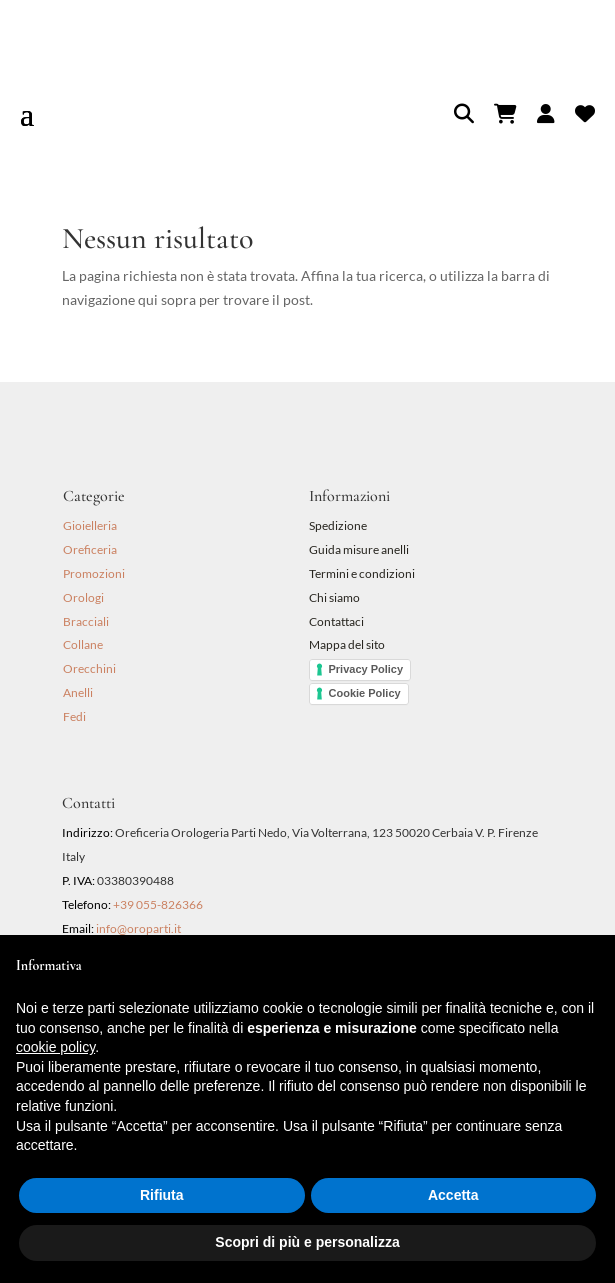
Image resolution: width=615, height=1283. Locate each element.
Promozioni (94, 573)
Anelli (78, 692)
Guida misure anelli (359, 549)
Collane (83, 644)
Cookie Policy (365, 693)
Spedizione (338, 525)
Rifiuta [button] (162, 1195)
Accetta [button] (453, 1195)
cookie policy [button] (55, 1047)
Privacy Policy (366, 669)
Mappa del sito (347, 644)
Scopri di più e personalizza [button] (307, 1242)
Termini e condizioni (363, 573)
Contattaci (336, 621)
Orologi (83, 597)
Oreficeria (90, 549)
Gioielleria (90, 525)
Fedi (74, 716)
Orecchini (89, 668)
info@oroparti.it (138, 928)
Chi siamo (334, 597)
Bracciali (86, 621)
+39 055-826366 (158, 904)
